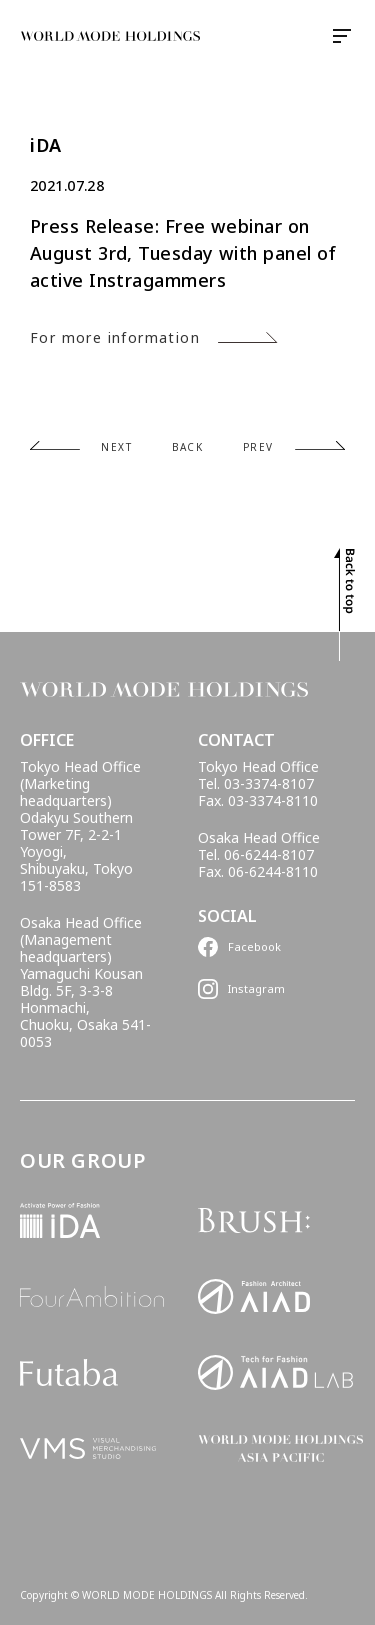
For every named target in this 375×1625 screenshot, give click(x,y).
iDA (46, 145)
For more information (115, 337)
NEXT (116, 447)
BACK (188, 447)
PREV (258, 447)
